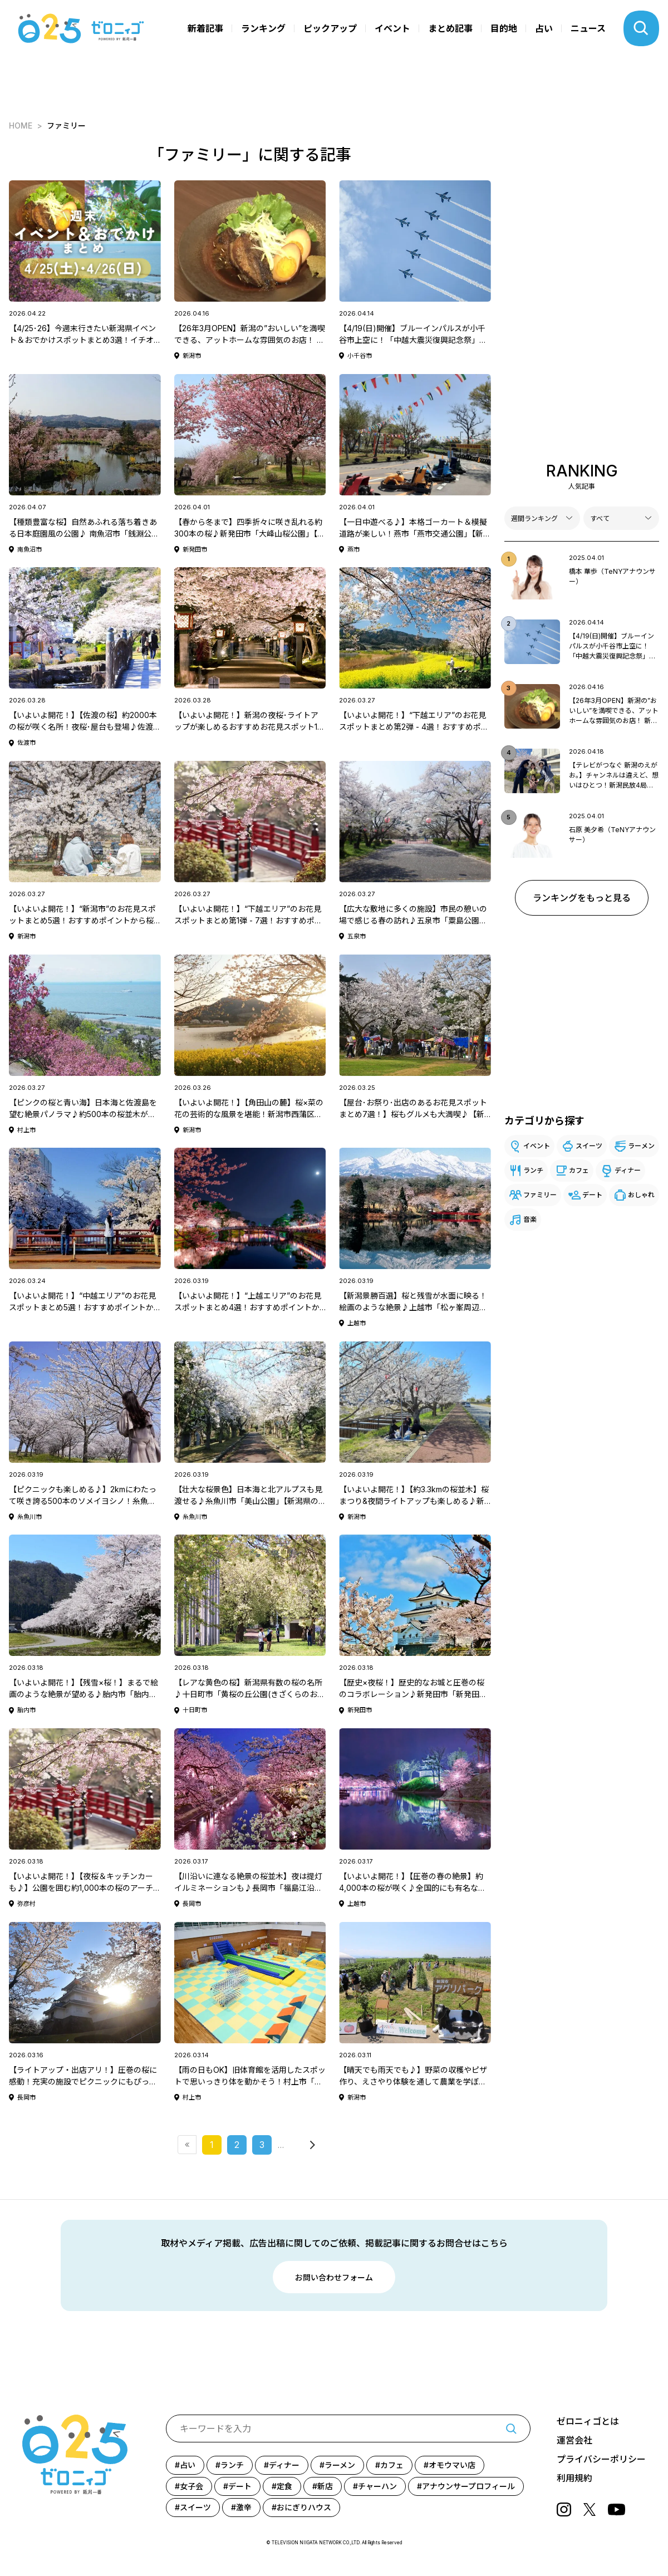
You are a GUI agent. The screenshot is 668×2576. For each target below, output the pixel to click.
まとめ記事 (450, 28)
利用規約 (574, 2478)
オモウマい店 (452, 2465)
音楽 (530, 1219)
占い (544, 28)
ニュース (588, 28)
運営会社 (574, 2440)
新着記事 (205, 28)
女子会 (191, 2486)
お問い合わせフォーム (334, 2277)
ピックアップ (330, 28)
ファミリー (540, 1195)
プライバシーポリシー (601, 2459)
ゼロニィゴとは (588, 2421)
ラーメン (641, 1146)
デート (592, 1195)
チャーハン (377, 2486)
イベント (392, 28)
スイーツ (589, 1146)
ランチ (533, 1170)
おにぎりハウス (304, 2507)
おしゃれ (641, 1195)
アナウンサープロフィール (468, 2486)
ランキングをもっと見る (582, 897)
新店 (325, 2486)
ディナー (628, 1170)
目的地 (503, 28)
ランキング (263, 28)
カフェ (579, 1170)
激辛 (244, 2507)
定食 (284, 2486)
